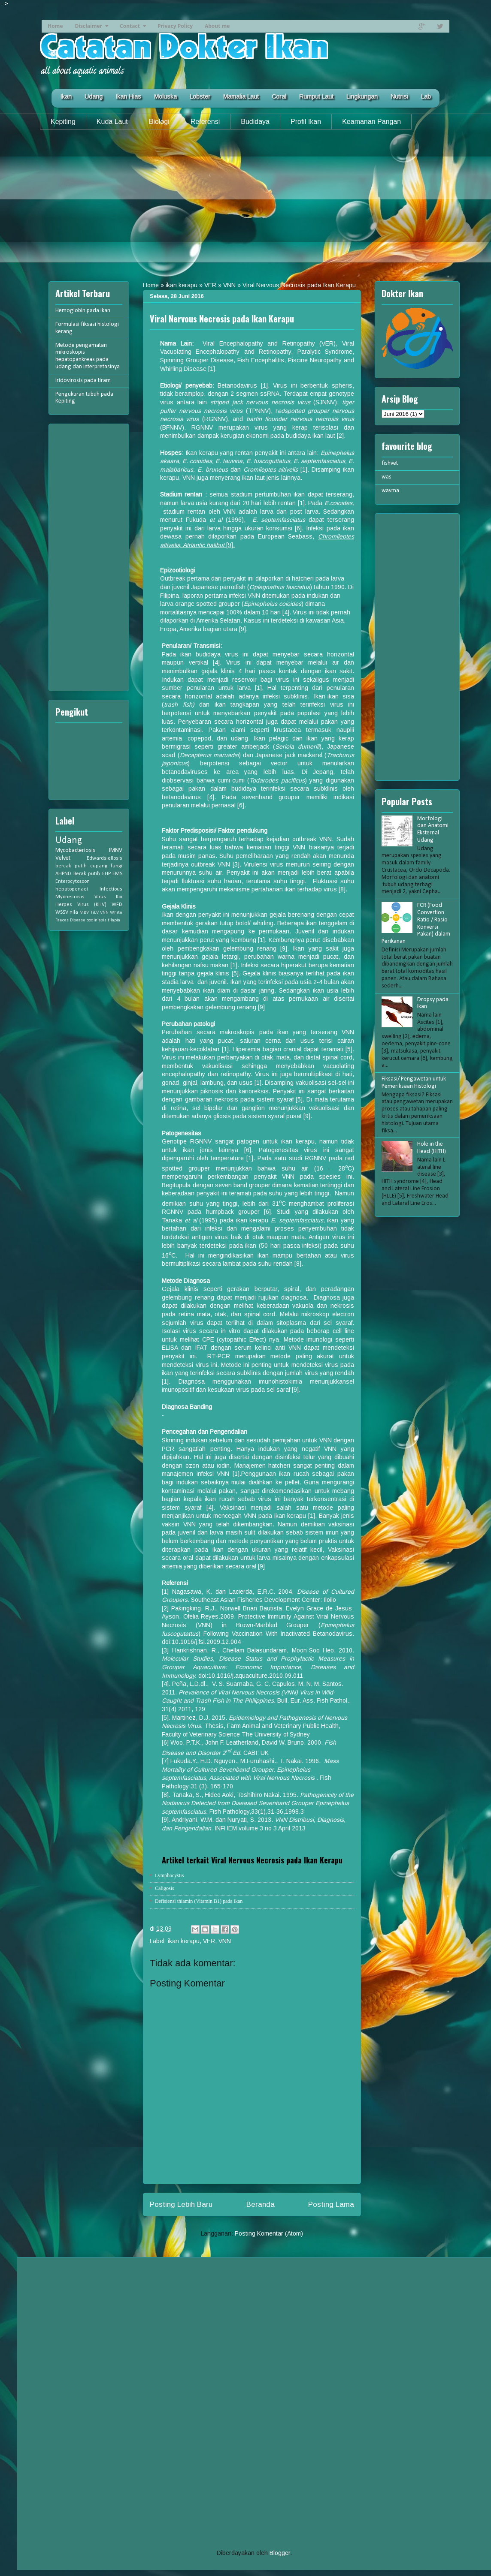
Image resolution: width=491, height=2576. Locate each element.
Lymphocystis (169, 1875)
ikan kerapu (181, 285)
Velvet (62, 858)
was (386, 477)
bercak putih (71, 866)
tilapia (114, 920)
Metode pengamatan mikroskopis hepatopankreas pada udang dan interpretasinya (87, 356)
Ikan (66, 96)
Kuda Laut (112, 121)
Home (55, 26)
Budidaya (255, 121)
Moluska (165, 96)
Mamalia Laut (241, 96)
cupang (98, 866)
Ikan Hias (128, 96)
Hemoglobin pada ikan (82, 310)
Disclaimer (88, 26)
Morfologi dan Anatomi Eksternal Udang (433, 829)
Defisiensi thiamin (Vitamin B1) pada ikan (198, 1901)
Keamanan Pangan (371, 121)
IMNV (115, 850)
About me (217, 26)
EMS (117, 873)
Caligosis (164, 1888)
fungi (116, 866)
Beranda (260, 2204)
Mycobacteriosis (75, 850)
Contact (130, 26)
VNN (229, 285)
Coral (279, 96)
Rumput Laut (316, 96)
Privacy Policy (175, 26)
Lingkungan (362, 96)
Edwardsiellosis (104, 858)
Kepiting (63, 121)
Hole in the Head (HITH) (431, 1148)
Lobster (200, 96)
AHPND (63, 873)
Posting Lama (331, 2204)
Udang (94, 96)
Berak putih (86, 873)
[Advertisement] (245, 202)
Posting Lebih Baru (181, 2204)
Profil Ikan (306, 121)
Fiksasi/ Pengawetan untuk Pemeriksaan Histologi (414, 1082)
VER (210, 285)
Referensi (205, 121)
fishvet (390, 463)
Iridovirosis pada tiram (83, 380)
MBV (84, 912)
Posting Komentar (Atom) (269, 2233)
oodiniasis (96, 920)
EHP (106, 873)
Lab (426, 96)
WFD (117, 904)
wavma (390, 491)
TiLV (95, 912)
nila (74, 912)
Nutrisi (399, 96)
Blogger (280, 2552)
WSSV (61, 912)
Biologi (159, 121)
